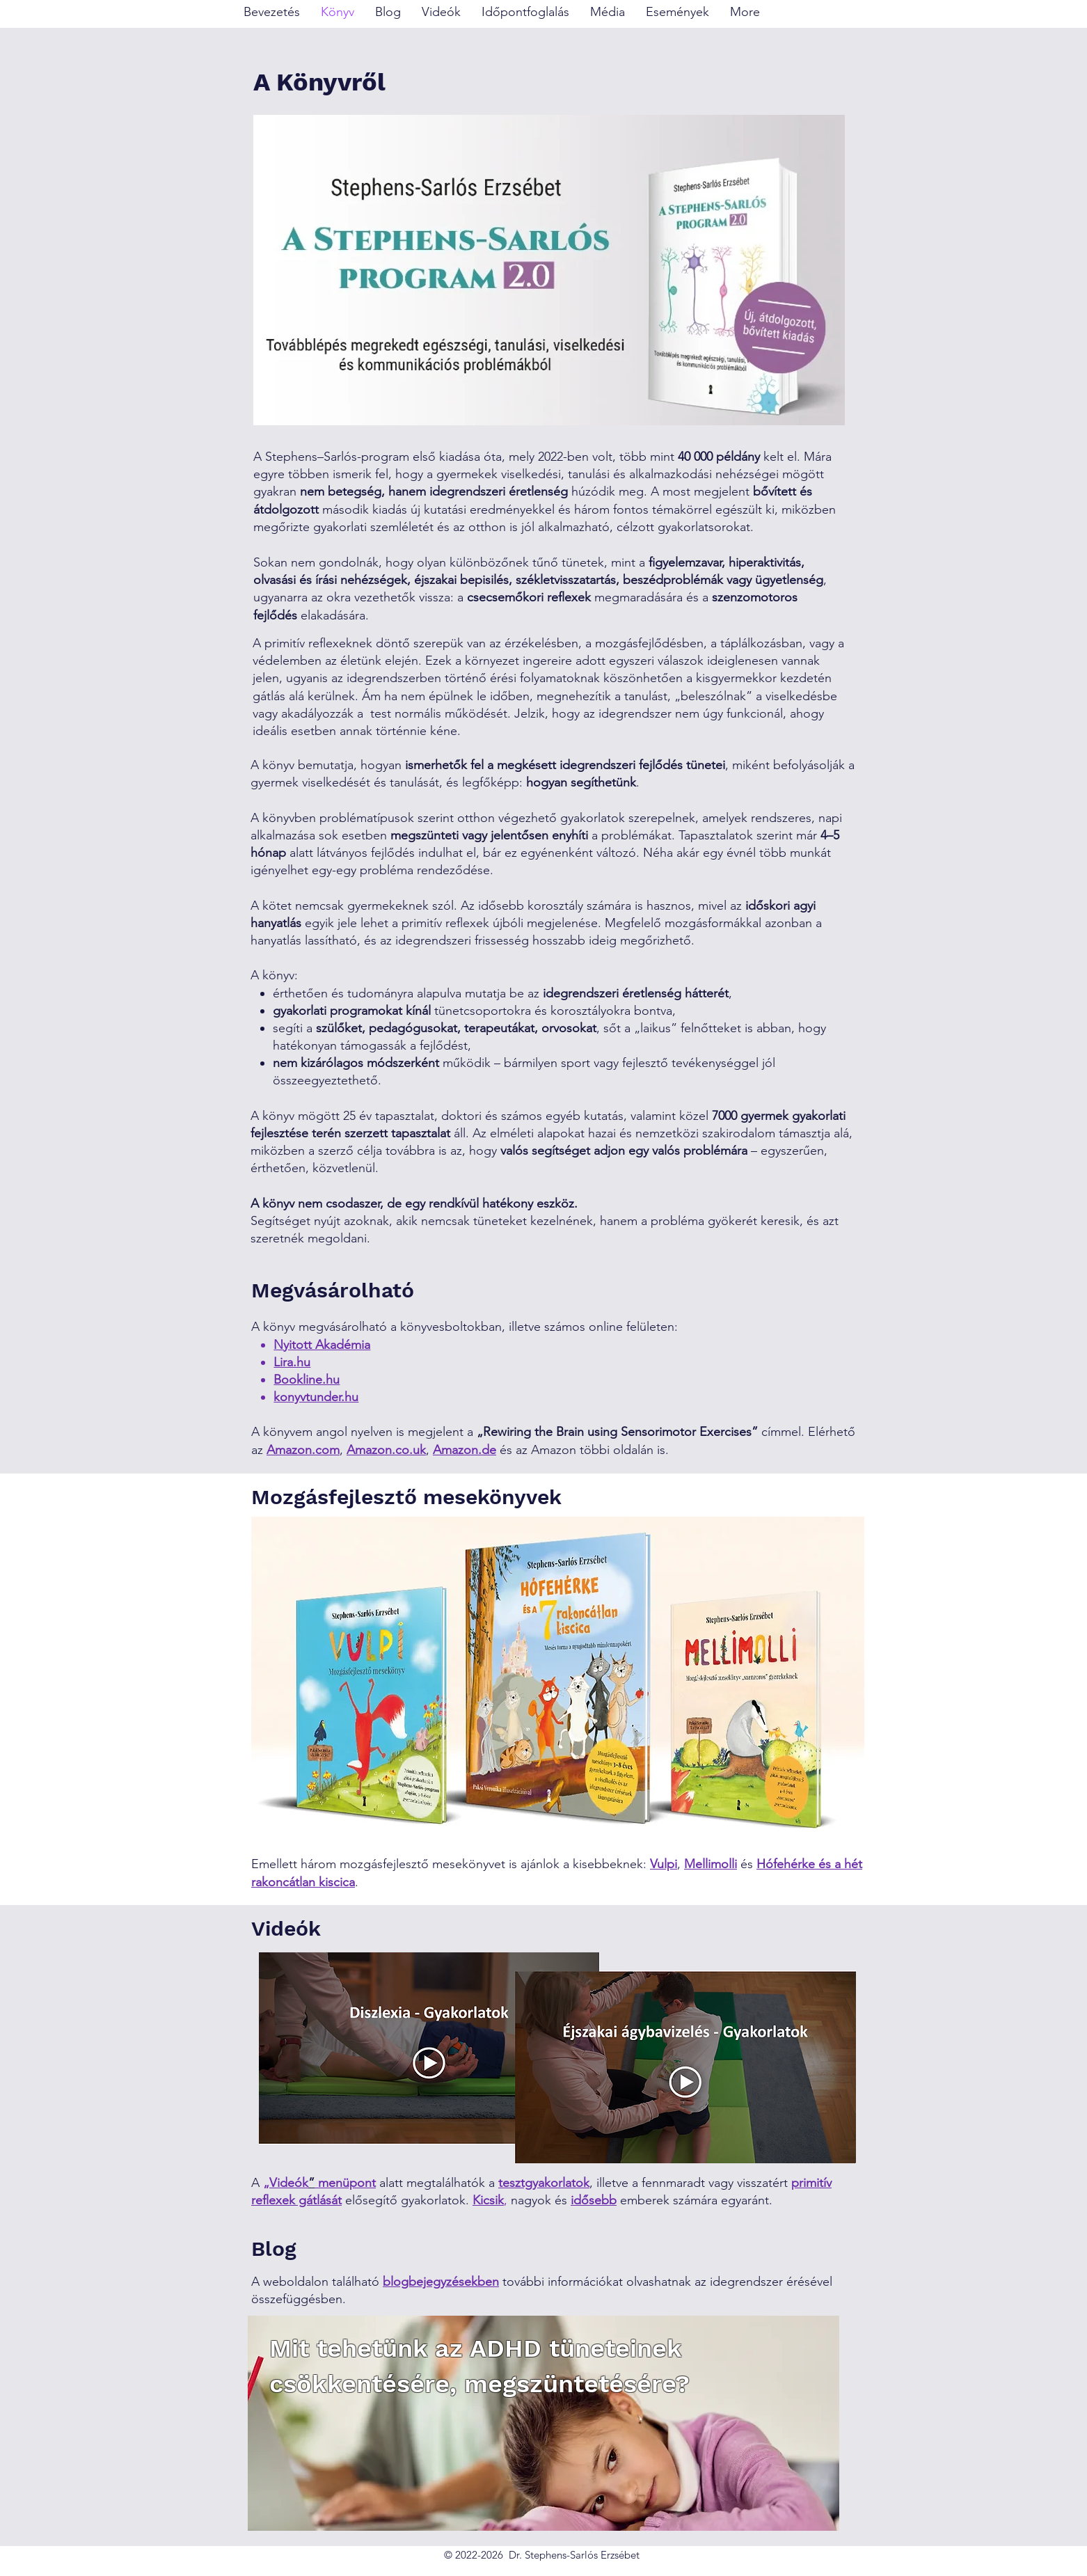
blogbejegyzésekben (441, 2281)
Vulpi (663, 1864)
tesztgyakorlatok (543, 2182)
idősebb (594, 2200)
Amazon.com (303, 1449)
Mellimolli (710, 1864)
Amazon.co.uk (386, 1449)
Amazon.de (464, 1449)
